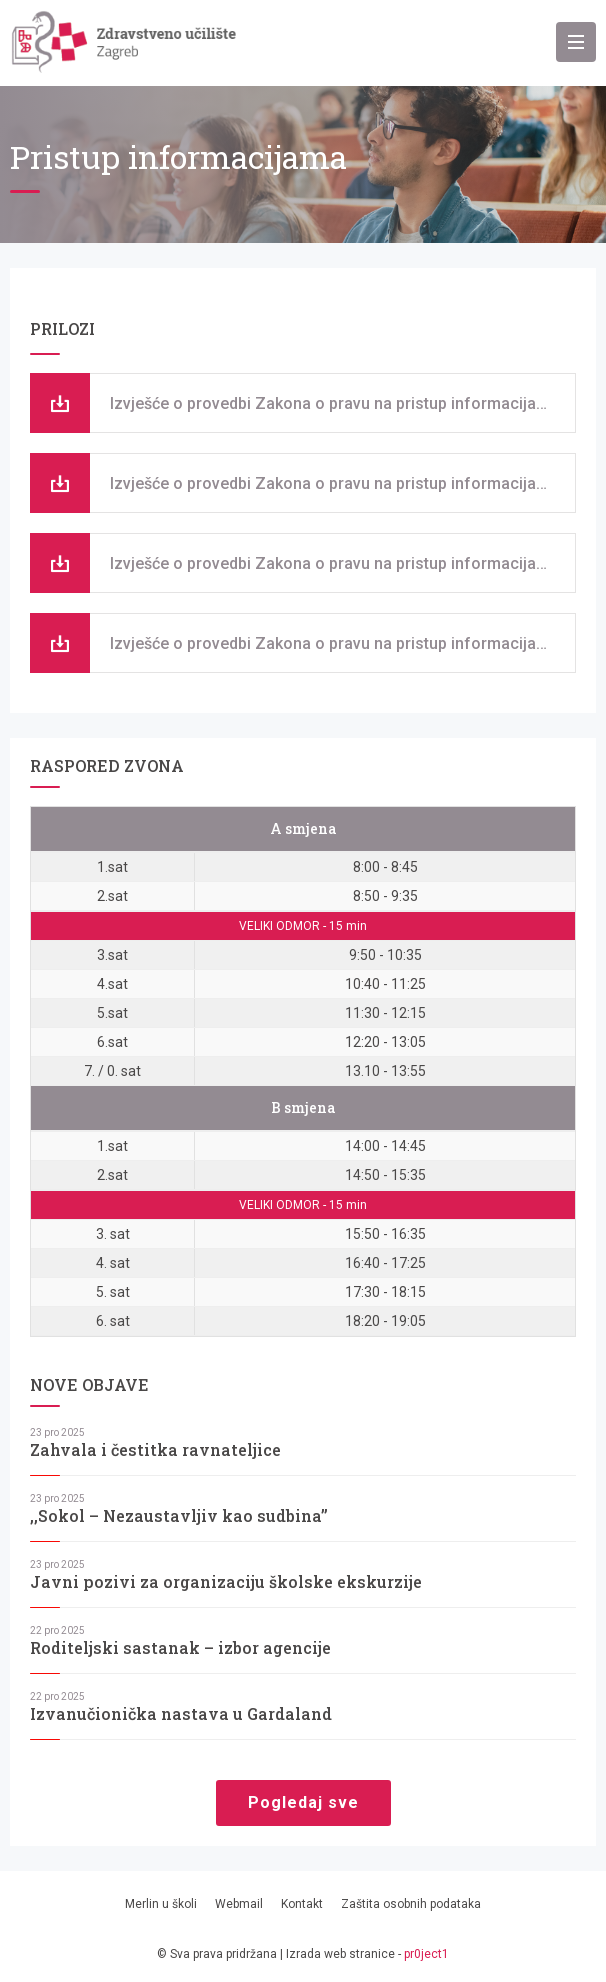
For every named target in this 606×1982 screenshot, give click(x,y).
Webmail (239, 1904)
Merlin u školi (161, 1904)
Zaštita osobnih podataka (411, 1904)
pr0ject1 (426, 1954)
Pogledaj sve (303, 1802)
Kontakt (302, 1904)
